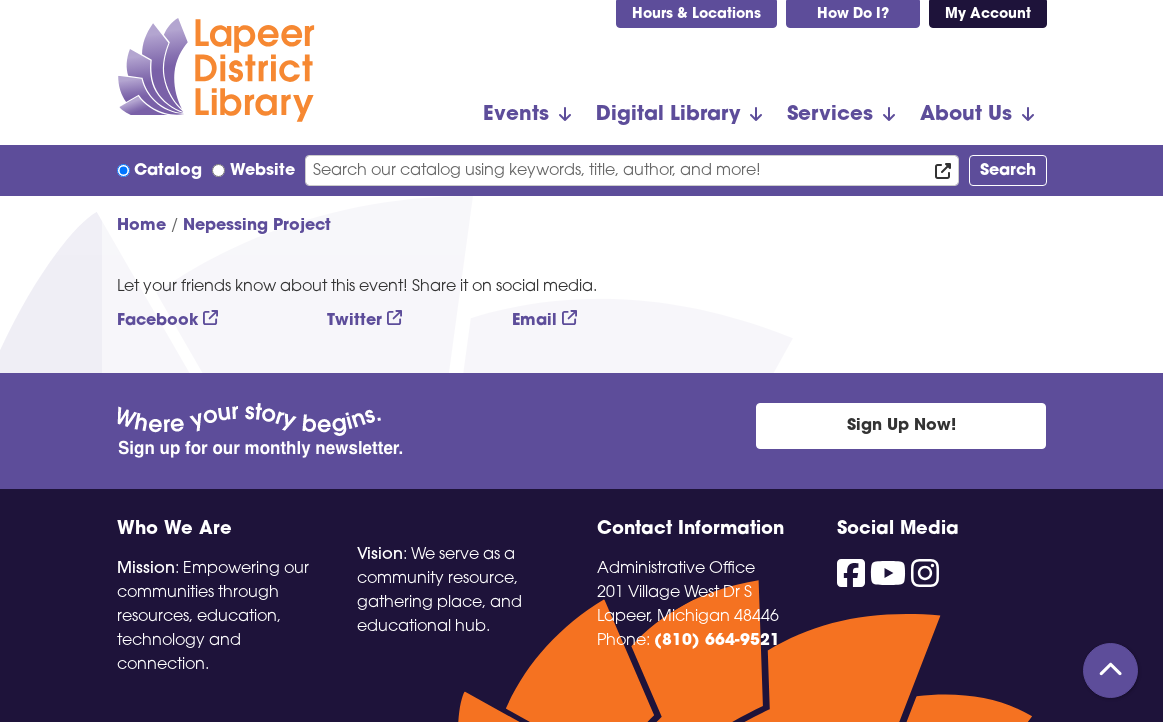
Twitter (354, 321)
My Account (988, 14)
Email (534, 321)
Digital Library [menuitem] (668, 115)
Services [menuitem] (830, 115)
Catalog (168, 171)
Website (262, 171)
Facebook (157, 321)
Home (141, 226)
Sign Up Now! (901, 426)
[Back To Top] (1110, 670)
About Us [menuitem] (966, 115)
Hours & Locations (696, 14)
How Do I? (853, 14)
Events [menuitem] (516, 115)
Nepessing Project (257, 226)
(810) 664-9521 (717, 641)
